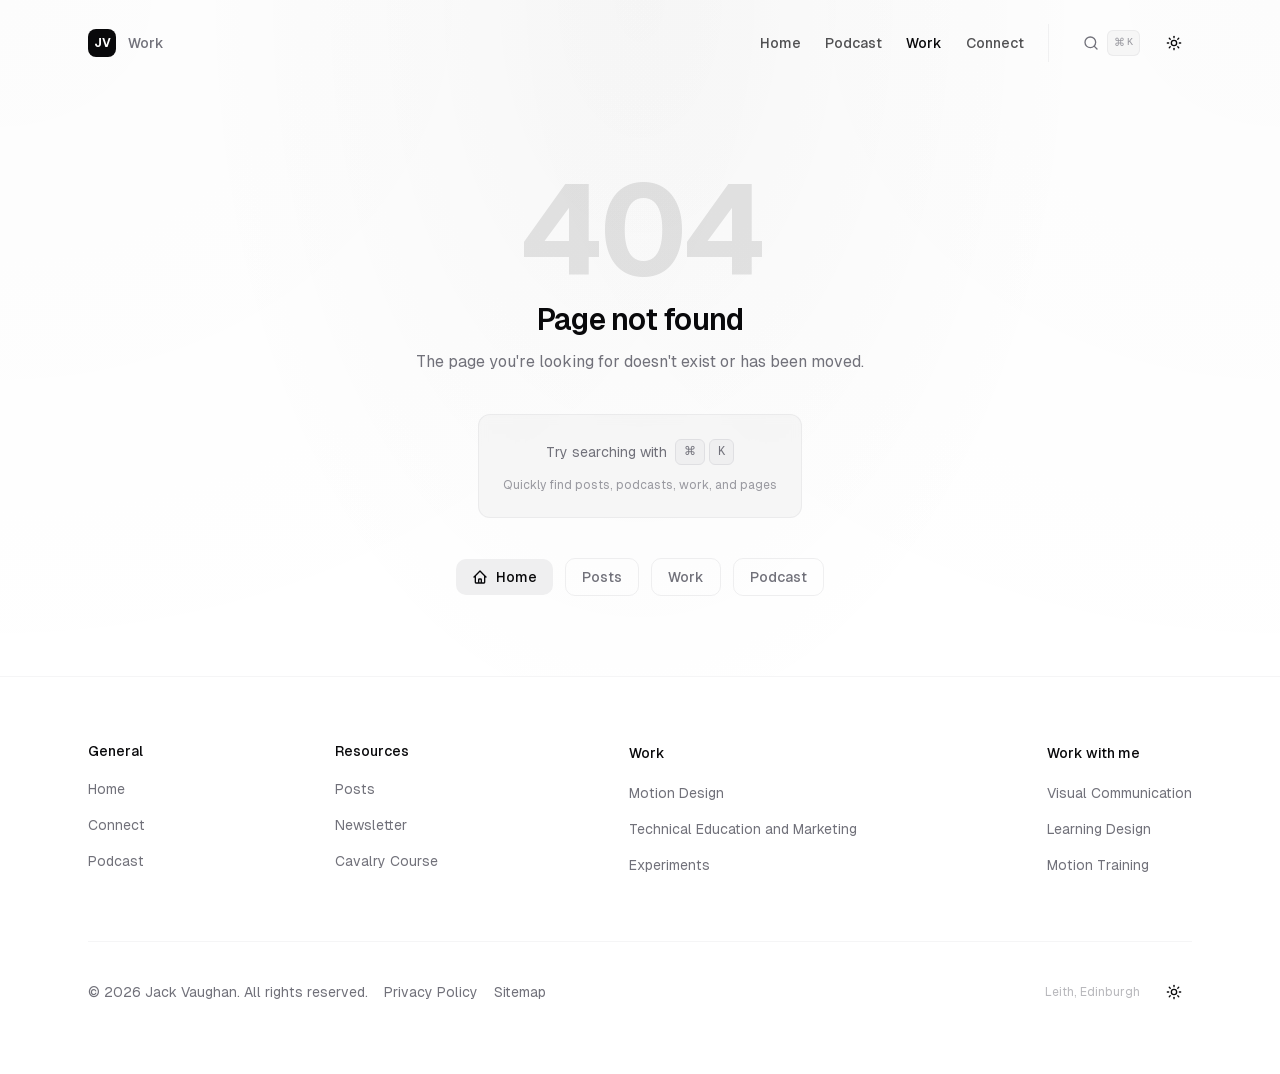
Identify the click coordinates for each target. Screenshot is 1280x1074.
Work (924, 43)
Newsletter (371, 825)
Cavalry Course (386, 861)
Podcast (853, 43)
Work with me (1099, 753)
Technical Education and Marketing (743, 829)
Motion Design (676, 793)
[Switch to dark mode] (1174, 43)
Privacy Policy (431, 992)
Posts (602, 577)
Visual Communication (1119, 793)
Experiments (669, 865)
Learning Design (1099, 829)
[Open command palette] (1111, 43)
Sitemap (520, 992)
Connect (995, 43)
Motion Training (1098, 865)
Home (780, 43)
